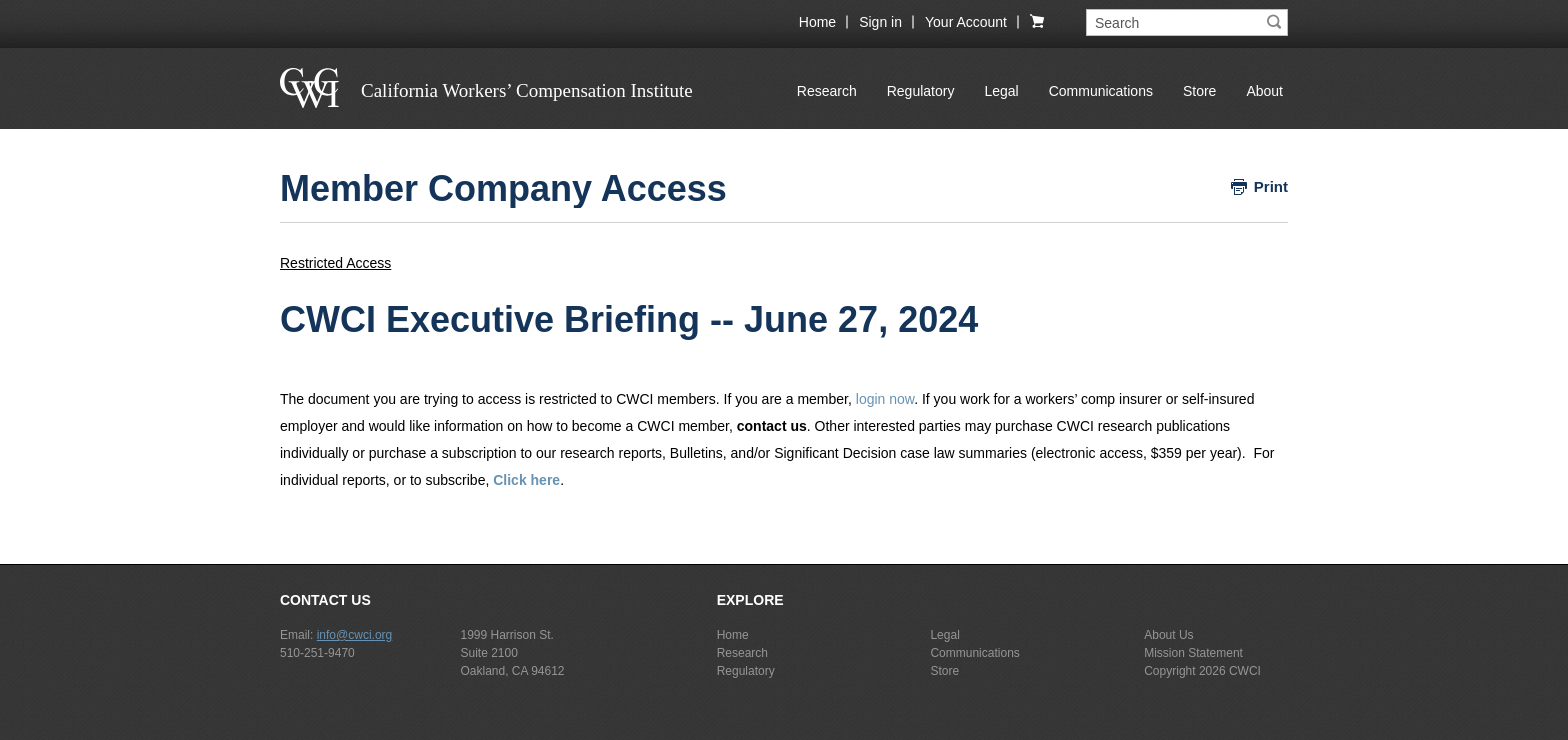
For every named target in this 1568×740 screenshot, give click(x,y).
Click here (526, 480)
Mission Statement (1193, 653)
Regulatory (921, 91)
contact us (772, 426)
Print (1271, 186)
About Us (1168, 635)
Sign (880, 22)
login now (885, 399)
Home (817, 22)
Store (1199, 91)
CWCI (1245, 671)
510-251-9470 (317, 653)
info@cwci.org (355, 635)
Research (827, 91)
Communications (1101, 91)
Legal (1001, 91)
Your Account (966, 22)
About (1264, 91)
